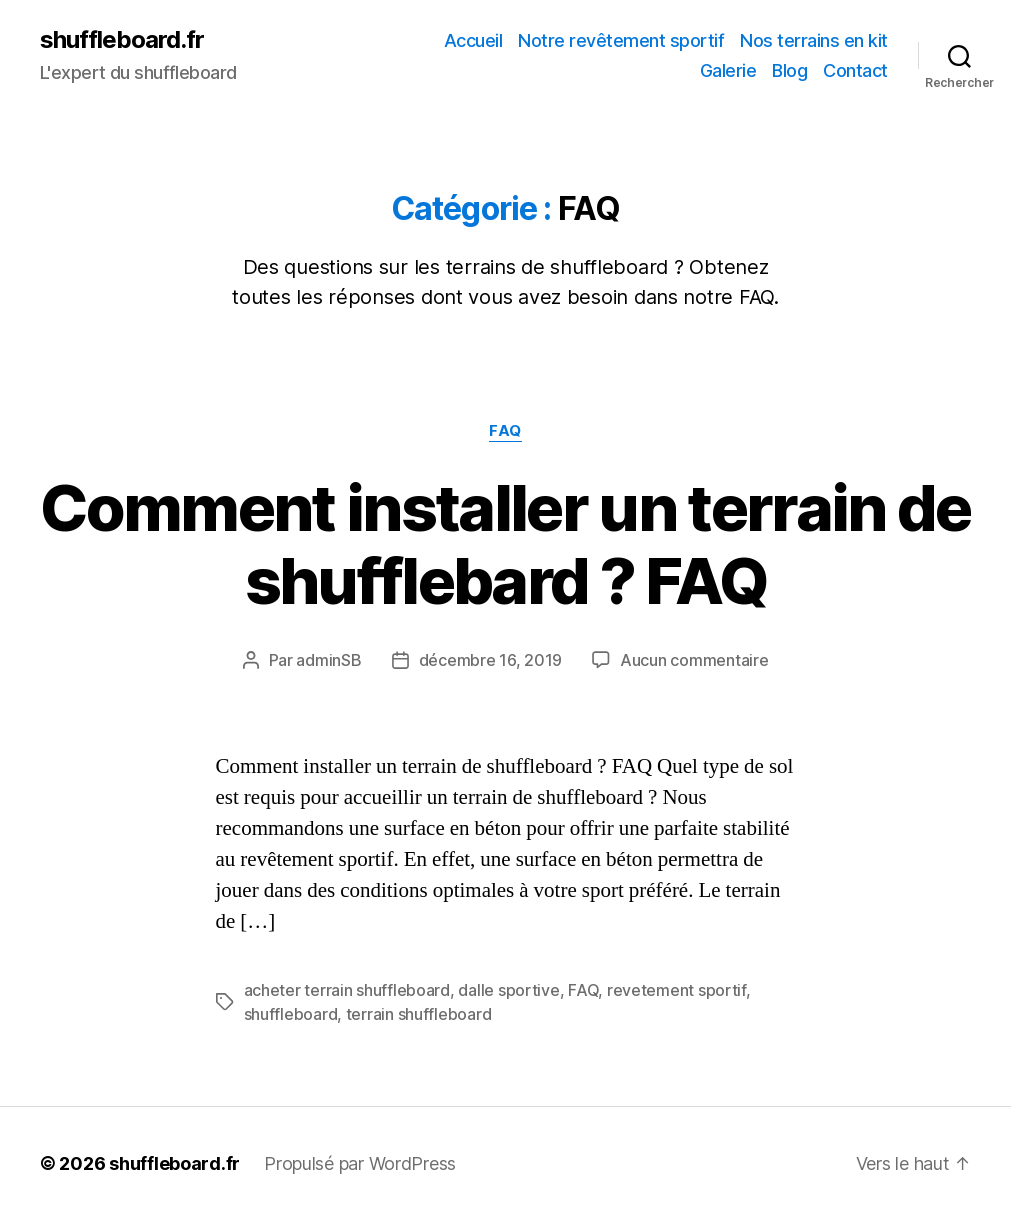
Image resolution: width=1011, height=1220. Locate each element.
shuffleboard (291, 1014)
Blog (789, 70)
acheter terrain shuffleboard (347, 990)
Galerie (728, 70)
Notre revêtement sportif (621, 40)
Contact (855, 70)
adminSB (328, 660)
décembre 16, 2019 (490, 660)
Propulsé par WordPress (360, 1163)
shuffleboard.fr (122, 40)
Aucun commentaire (694, 660)
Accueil (473, 40)
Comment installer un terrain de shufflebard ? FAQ (505, 544)
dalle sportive (508, 990)
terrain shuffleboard (419, 1014)
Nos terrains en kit (814, 40)
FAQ (505, 431)
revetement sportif (676, 990)
